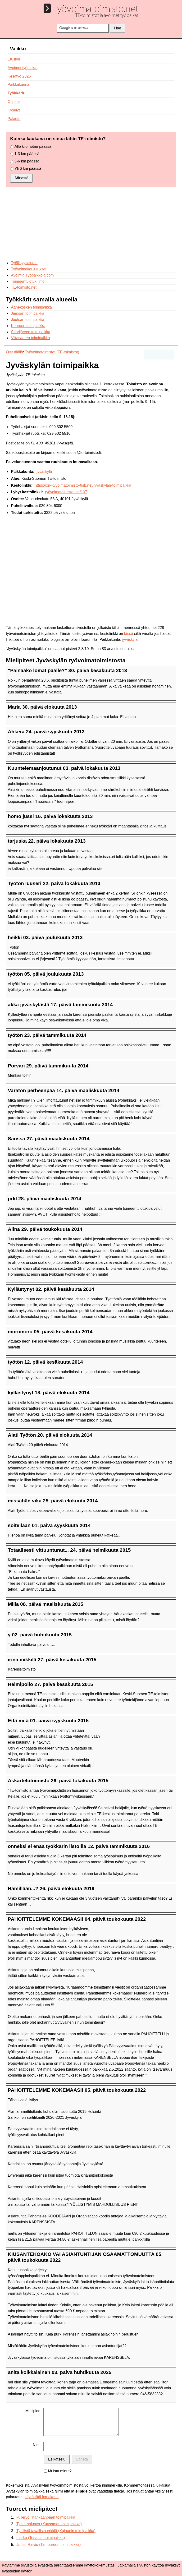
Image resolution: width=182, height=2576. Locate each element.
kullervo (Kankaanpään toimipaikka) (46, 2517)
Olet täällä (14, 352)
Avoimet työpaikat (22, 68)
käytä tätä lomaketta (42, 2497)
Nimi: (37, 2445)
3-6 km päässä (26, 161)
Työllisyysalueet (24, 263)
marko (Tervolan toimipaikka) (40, 2538)
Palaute (14, 119)
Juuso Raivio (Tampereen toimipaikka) (48, 2545)
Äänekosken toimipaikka (31, 307)
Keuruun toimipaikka (28, 326)
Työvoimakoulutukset (28, 269)
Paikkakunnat (19, 85)
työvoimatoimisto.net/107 (66, 492)
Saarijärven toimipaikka (30, 332)
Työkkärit (16, 93)
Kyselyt (14, 110)
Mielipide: (33, 2411)
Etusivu (14, 59)
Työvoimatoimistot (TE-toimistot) (52, 352)
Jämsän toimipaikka (27, 313)
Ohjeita (14, 102)
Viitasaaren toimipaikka (30, 338)
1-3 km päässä (26, 154)
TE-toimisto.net (23, 287)
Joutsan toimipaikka (27, 320)
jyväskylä (44, 472)
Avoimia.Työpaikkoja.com (32, 275)
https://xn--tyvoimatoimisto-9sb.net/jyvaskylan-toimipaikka (83, 485)
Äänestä (21, 178)
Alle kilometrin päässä (32, 146)
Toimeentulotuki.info (27, 281)
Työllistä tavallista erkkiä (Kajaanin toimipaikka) (55, 2531)
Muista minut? (60, 2471)
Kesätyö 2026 (19, 76)
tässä (128, 634)
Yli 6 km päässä (27, 168)
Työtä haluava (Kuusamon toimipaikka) (49, 2524)
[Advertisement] (91, 223)
